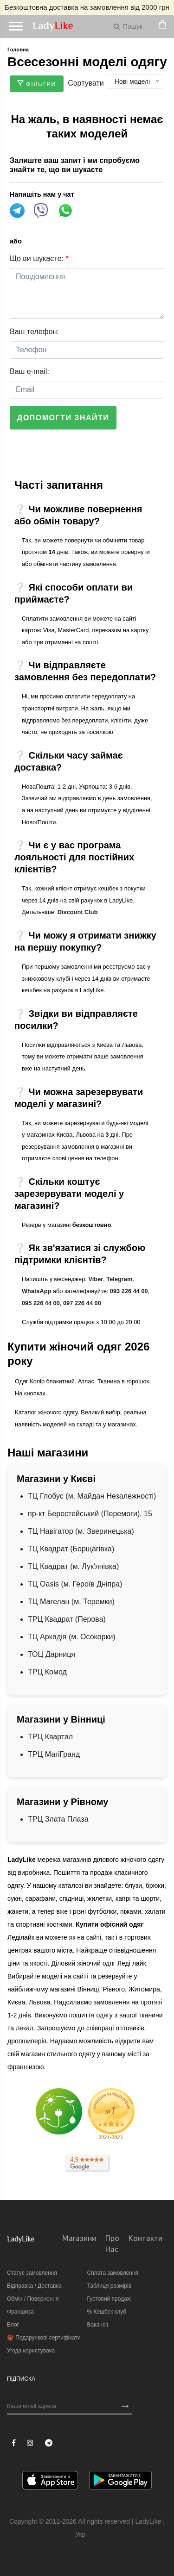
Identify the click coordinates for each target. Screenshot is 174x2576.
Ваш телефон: (34, 332)
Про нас (112, 2243)
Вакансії (98, 2324)
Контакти (145, 2238)
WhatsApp (36, 1291)
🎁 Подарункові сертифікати (44, 2337)
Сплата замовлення (113, 2273)
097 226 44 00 (82, 1303)
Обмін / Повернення (32, 2299)
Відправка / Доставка (34, 2286)
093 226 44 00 (129, 1291)
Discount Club (78, 911)
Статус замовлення (32, 2273)
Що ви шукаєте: (39, 258)
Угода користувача (31, 2350)
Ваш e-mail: (29, 371)
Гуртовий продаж (109, 2299)
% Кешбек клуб (107, 2311)
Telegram (119, 1279)
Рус (93, 2534)
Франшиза (20, 2311)
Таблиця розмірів (109, 2286)
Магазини (79, 2238)
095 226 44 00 (41, 1303)
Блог (13, 2324)
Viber (95, 1279)
